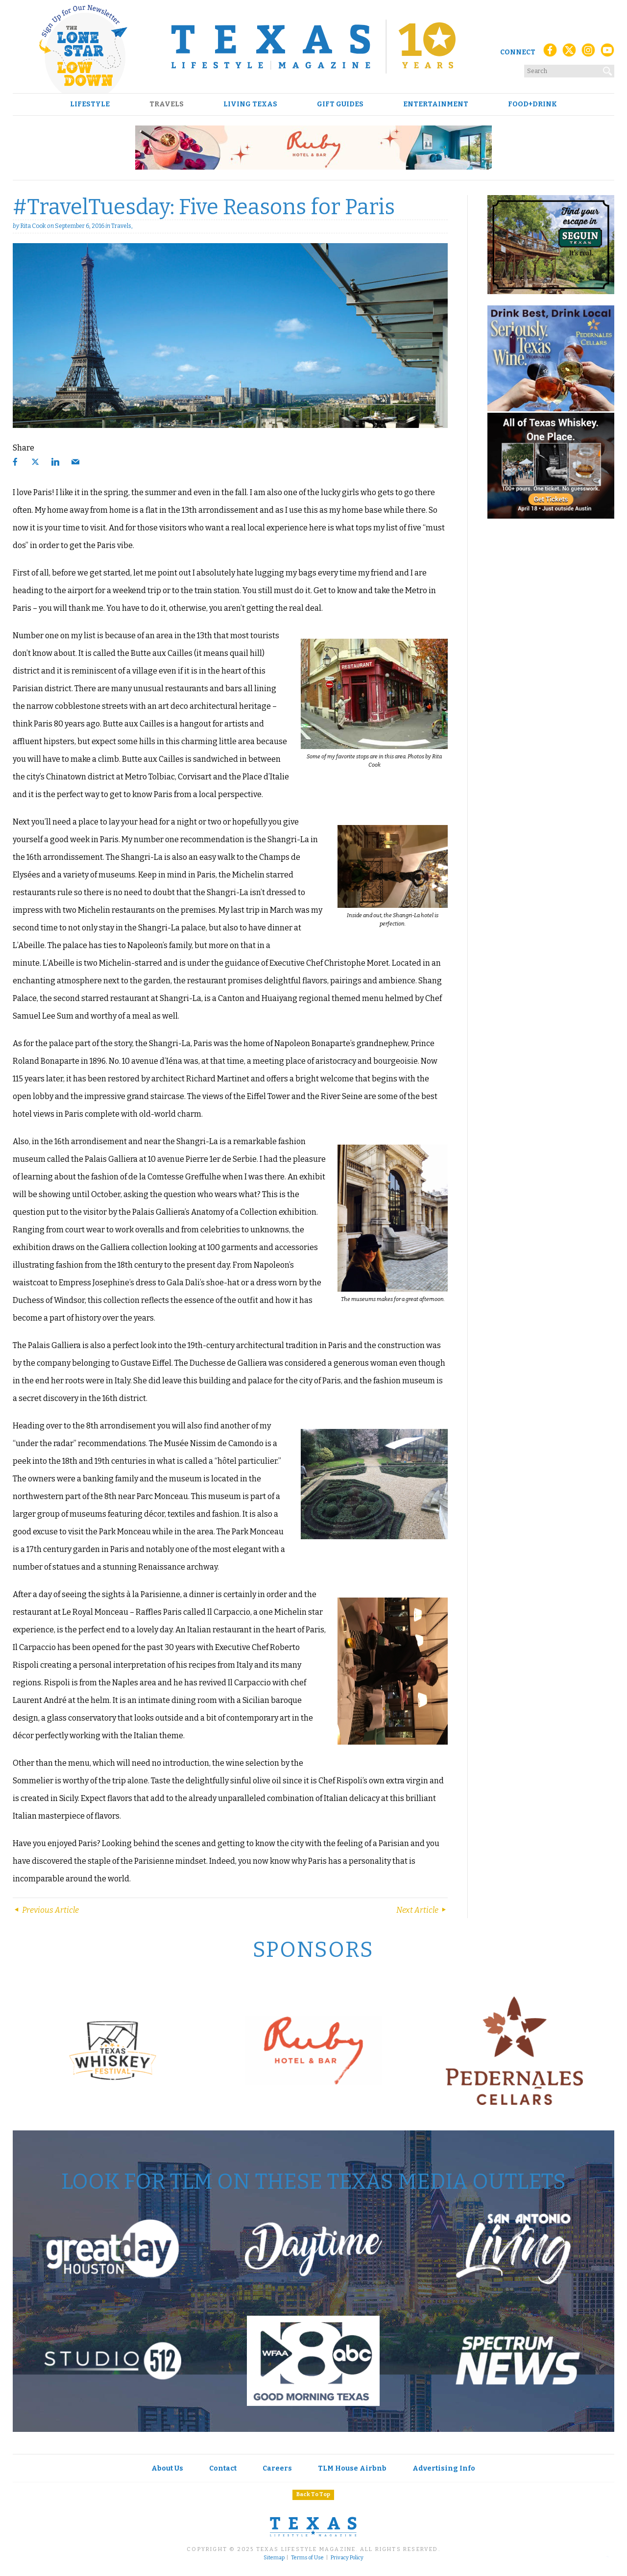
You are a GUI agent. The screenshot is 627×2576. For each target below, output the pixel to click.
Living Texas (250, 104)
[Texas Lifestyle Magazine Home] (313, 47)
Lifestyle (90, 104)
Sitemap (274, 2558)
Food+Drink (532, 104)
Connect (517, 52)
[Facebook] (550, 52)
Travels (166, 104)
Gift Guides (340, 104)
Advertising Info (443, 2468)
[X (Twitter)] (569, 52)
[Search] (608, 69)
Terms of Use (307, 2558)
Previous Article (46, 1910)
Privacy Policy (347, 2558)
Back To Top (313, 2494)
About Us (167, 2468)
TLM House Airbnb (352, 2468)
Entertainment (435, 104)
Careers (277, 2468)
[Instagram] (588, 52)
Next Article (422, 1910)
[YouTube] (607, 52)
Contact (223, 2468)
